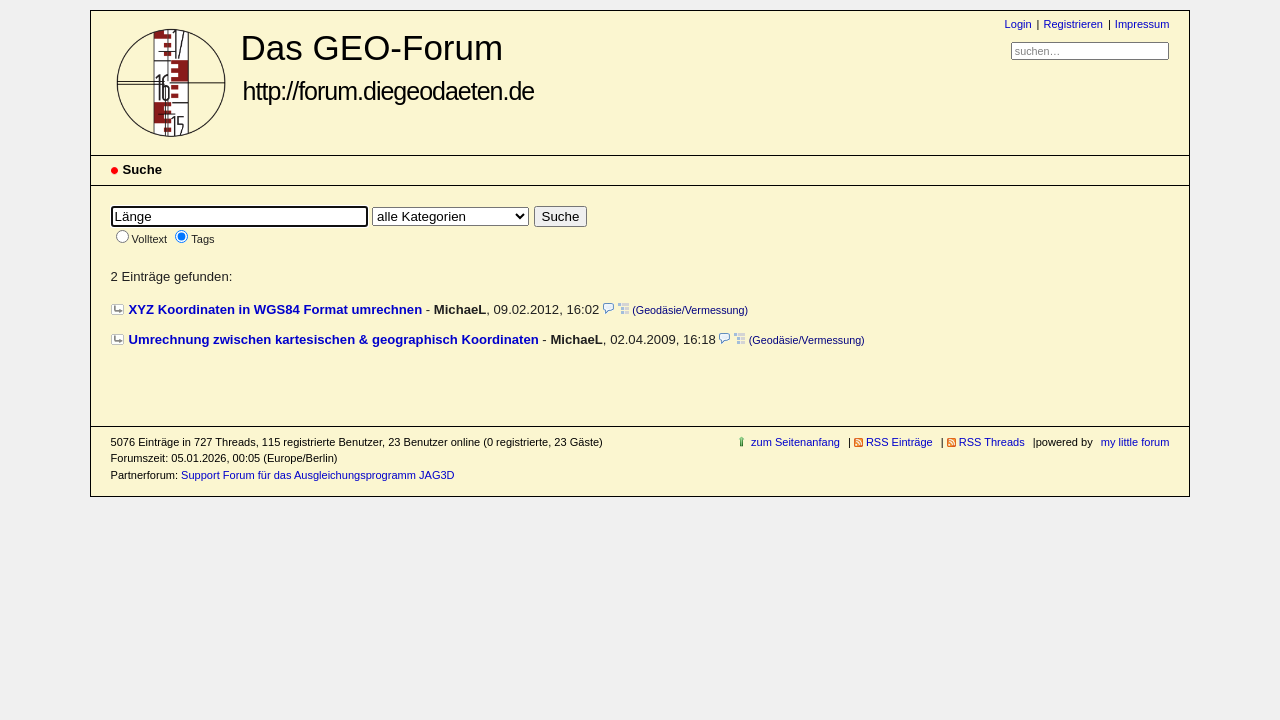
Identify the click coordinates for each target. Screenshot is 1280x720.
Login (1018, 24)
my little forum (1135, 442)
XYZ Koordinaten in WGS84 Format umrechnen (276, 309)
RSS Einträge (899, 442)
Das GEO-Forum (388, 66)
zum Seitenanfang (795, 442)
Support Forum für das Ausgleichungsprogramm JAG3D (317, 475)
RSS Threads (992, 442)
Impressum (1142, 24)
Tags (202, 239)
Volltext (150, 239)
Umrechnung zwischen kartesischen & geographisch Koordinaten (334, 339)
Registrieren (1072, 24)
